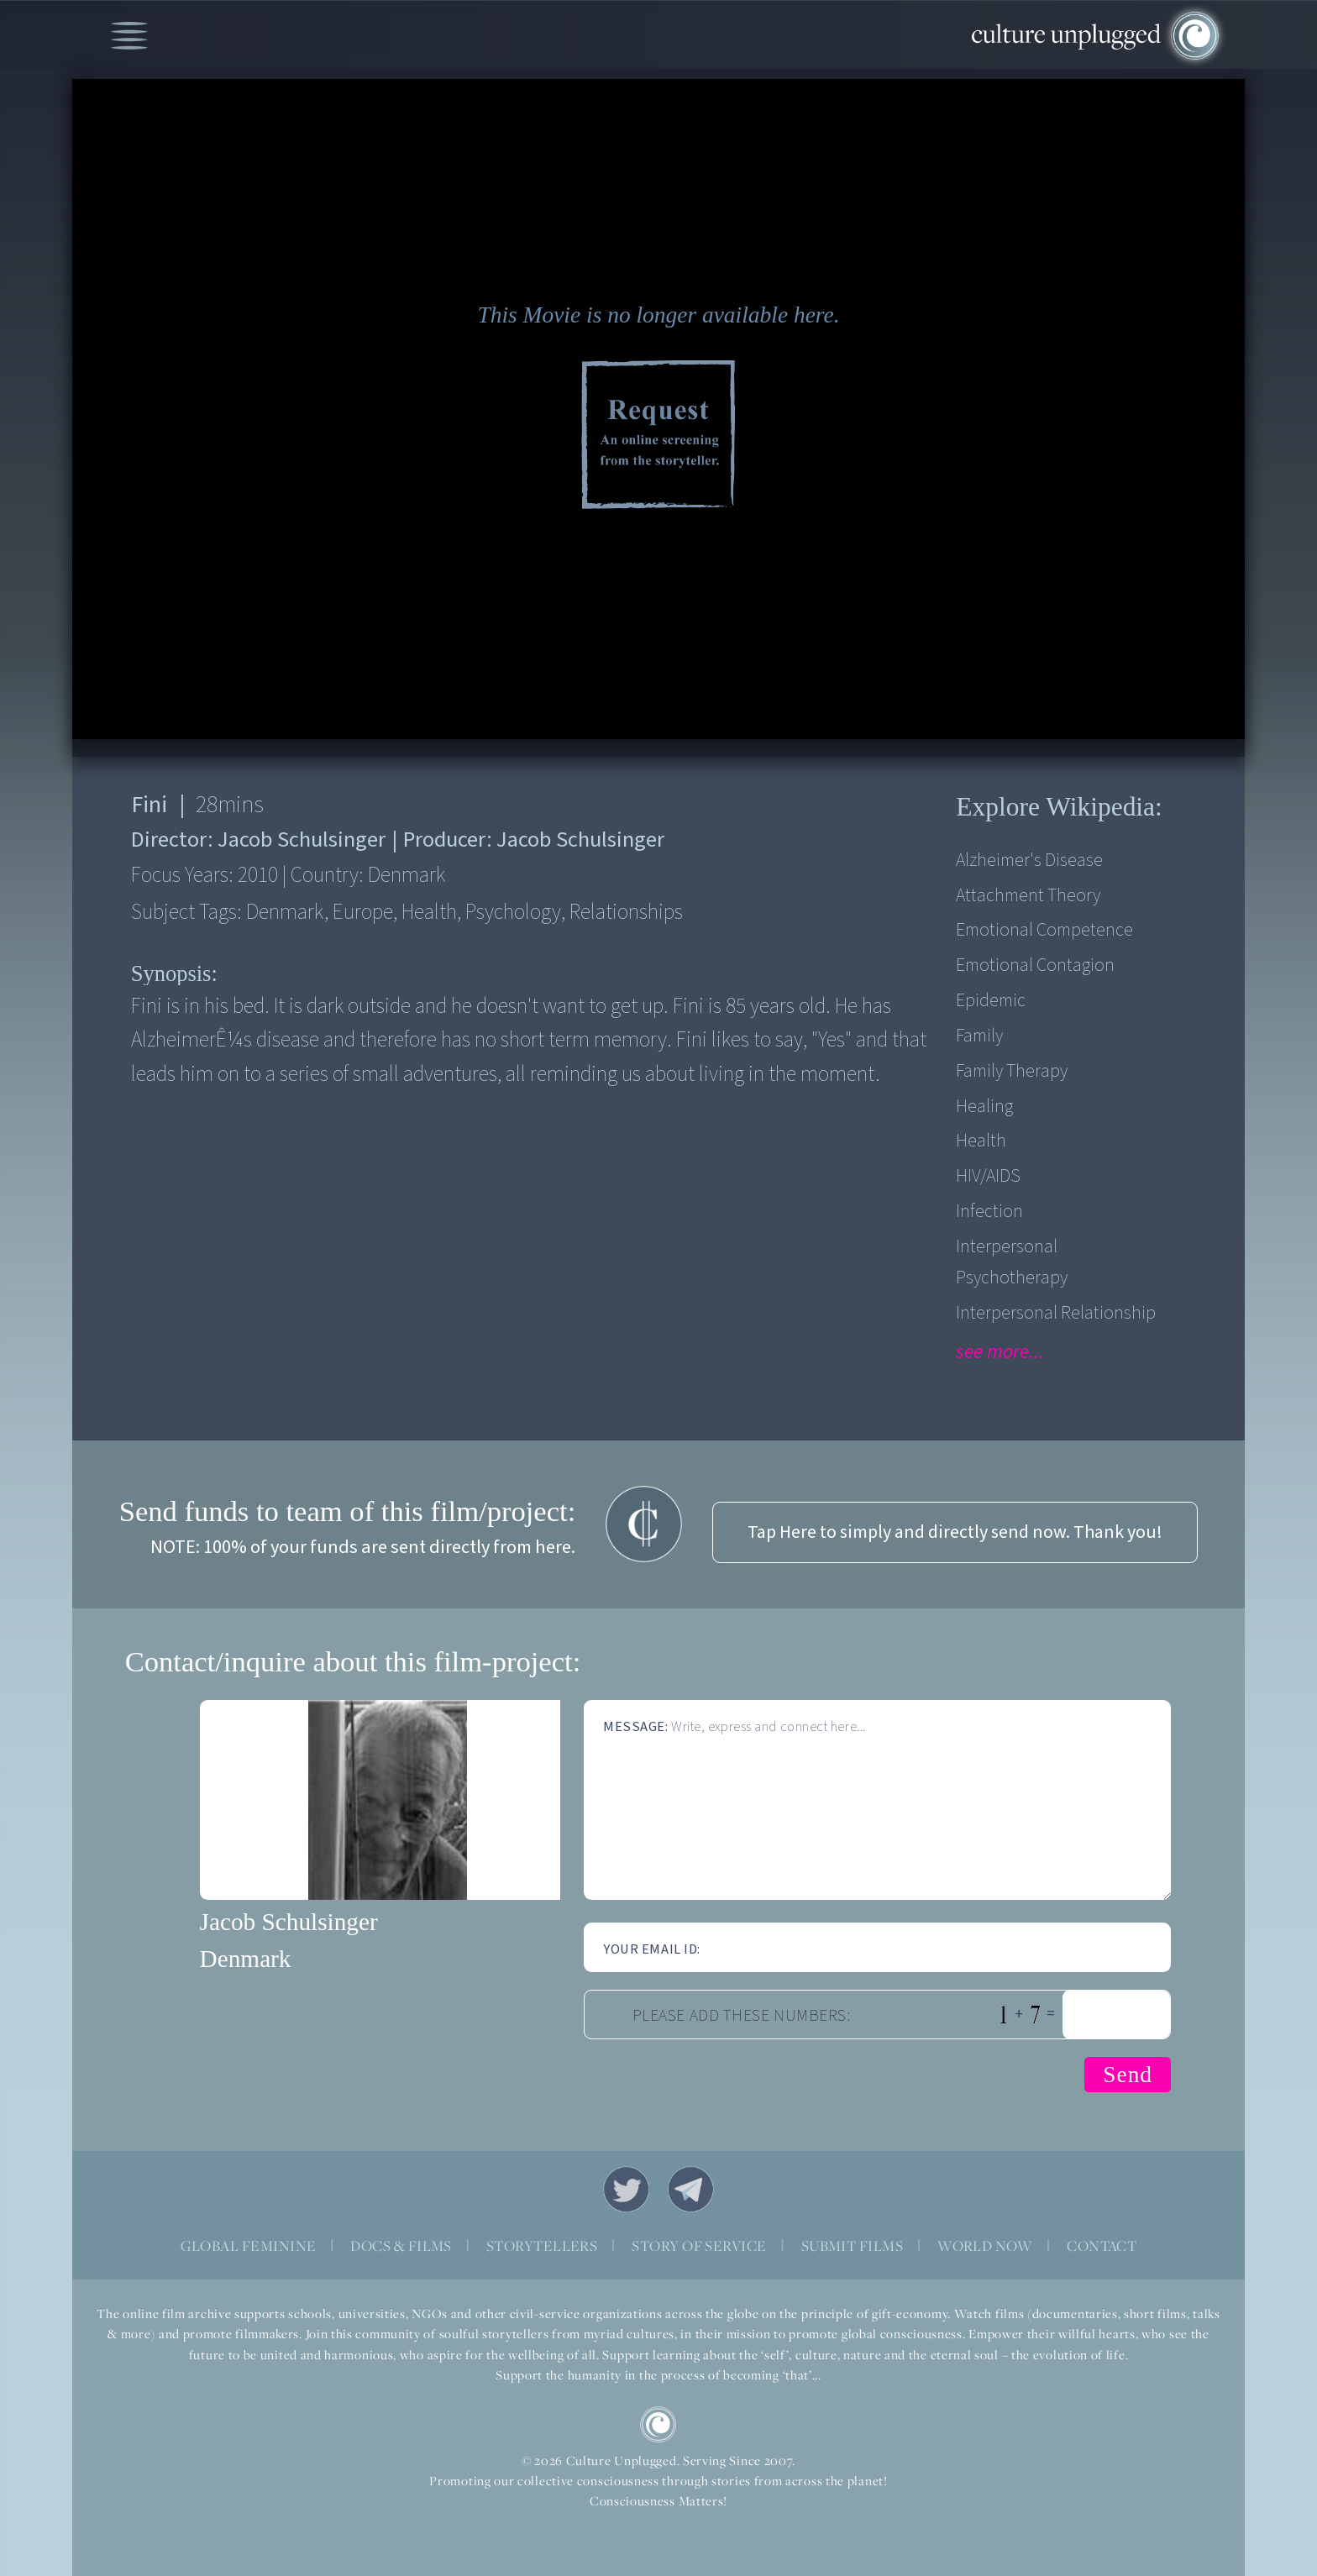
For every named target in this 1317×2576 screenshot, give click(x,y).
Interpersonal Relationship (1056, 1313)
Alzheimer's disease (1029, 860)
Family (979, 1036)
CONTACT (1101, 2246)
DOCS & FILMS (401, 2246)
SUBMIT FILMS (852, 2246)
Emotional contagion (1035, 965)
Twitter (626, 2189)
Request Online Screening (658, 437)
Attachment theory (1028, 896)
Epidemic (991, 1001)
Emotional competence (1044, 930)
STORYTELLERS (542, 2246)
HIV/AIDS (988, 1176)
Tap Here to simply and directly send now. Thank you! (955, 1532)
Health (981, 1141)
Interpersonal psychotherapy (1012, 1262)
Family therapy (1012, 1071)
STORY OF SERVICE (699, 2246)
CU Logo (658, 2424)
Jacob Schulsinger (289, 1921)
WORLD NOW (984, 2246)
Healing (984, 1107)
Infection (989, 1212)
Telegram (691, 2189)
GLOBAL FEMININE (249, 2246)
